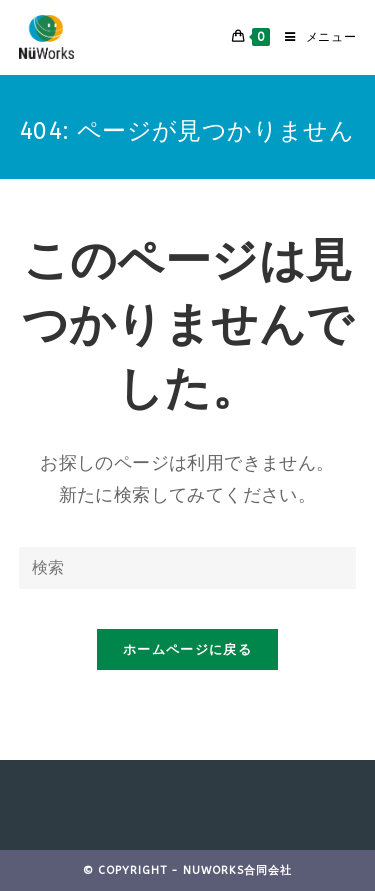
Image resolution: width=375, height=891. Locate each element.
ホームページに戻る (187, 649)
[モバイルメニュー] (313, 37)
